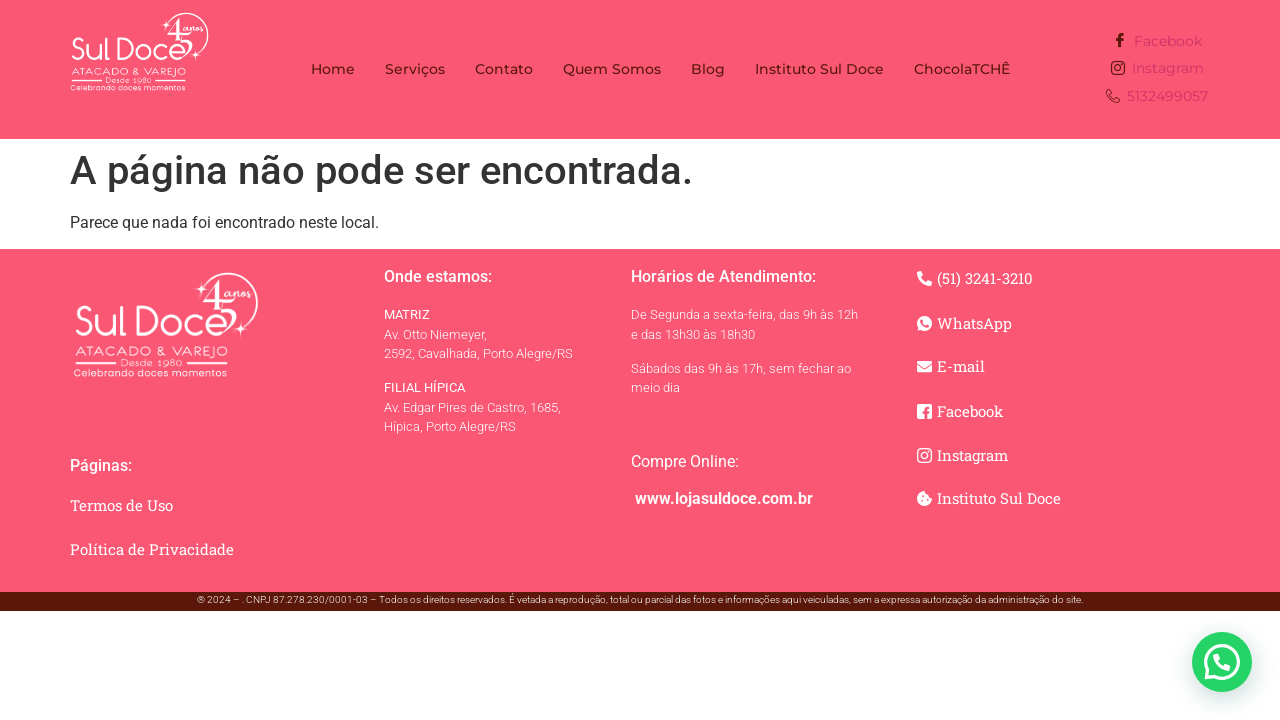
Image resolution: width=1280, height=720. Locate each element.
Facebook (1157, 41)
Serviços (415, 69)
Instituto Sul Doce (819, 69)
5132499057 (1157, 97)
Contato (504, 69)
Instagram (1157, 69)
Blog (708, 69)
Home (333, 69)
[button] (1222, 662)
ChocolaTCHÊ (962, 69)
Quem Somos (612, 69)
